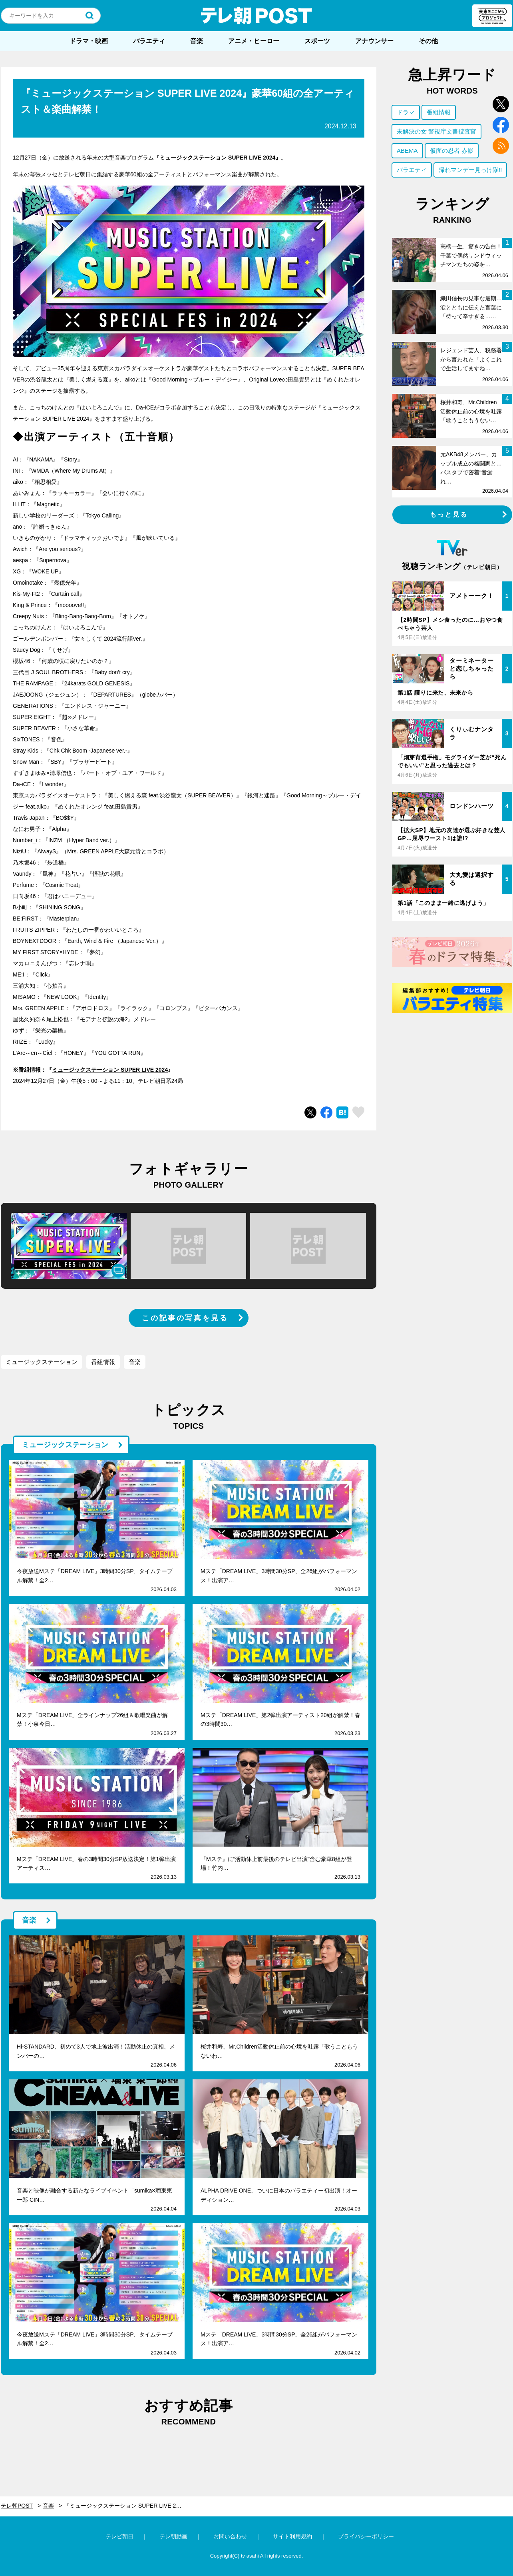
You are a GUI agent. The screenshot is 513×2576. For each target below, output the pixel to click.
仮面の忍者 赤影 (451, 150)
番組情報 (103, 1361)
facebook (501, 125)
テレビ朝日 (119, 2536)
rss (501, 146)
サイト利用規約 (292, 2536)
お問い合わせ (230, 2536)
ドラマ (406, 112)
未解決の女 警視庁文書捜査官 (436, 131)
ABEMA (407, 150)
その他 (428, 41)
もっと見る (449, 514)
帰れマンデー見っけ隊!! (470, 169)
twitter (501, 104)
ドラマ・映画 (89, 41)
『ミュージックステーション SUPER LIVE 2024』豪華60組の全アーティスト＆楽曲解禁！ (128, 2505)
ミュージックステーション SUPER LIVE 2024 (110, 1069)
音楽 (196, 41)
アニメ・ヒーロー (253, 41)
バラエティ (149, 41)
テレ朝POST (256, 15)
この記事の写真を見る (185, 1318)
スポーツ (317, 41)
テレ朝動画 (173, 2536)
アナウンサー (374, 41)
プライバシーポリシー (366, 2536)
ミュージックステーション (42, 1361)
